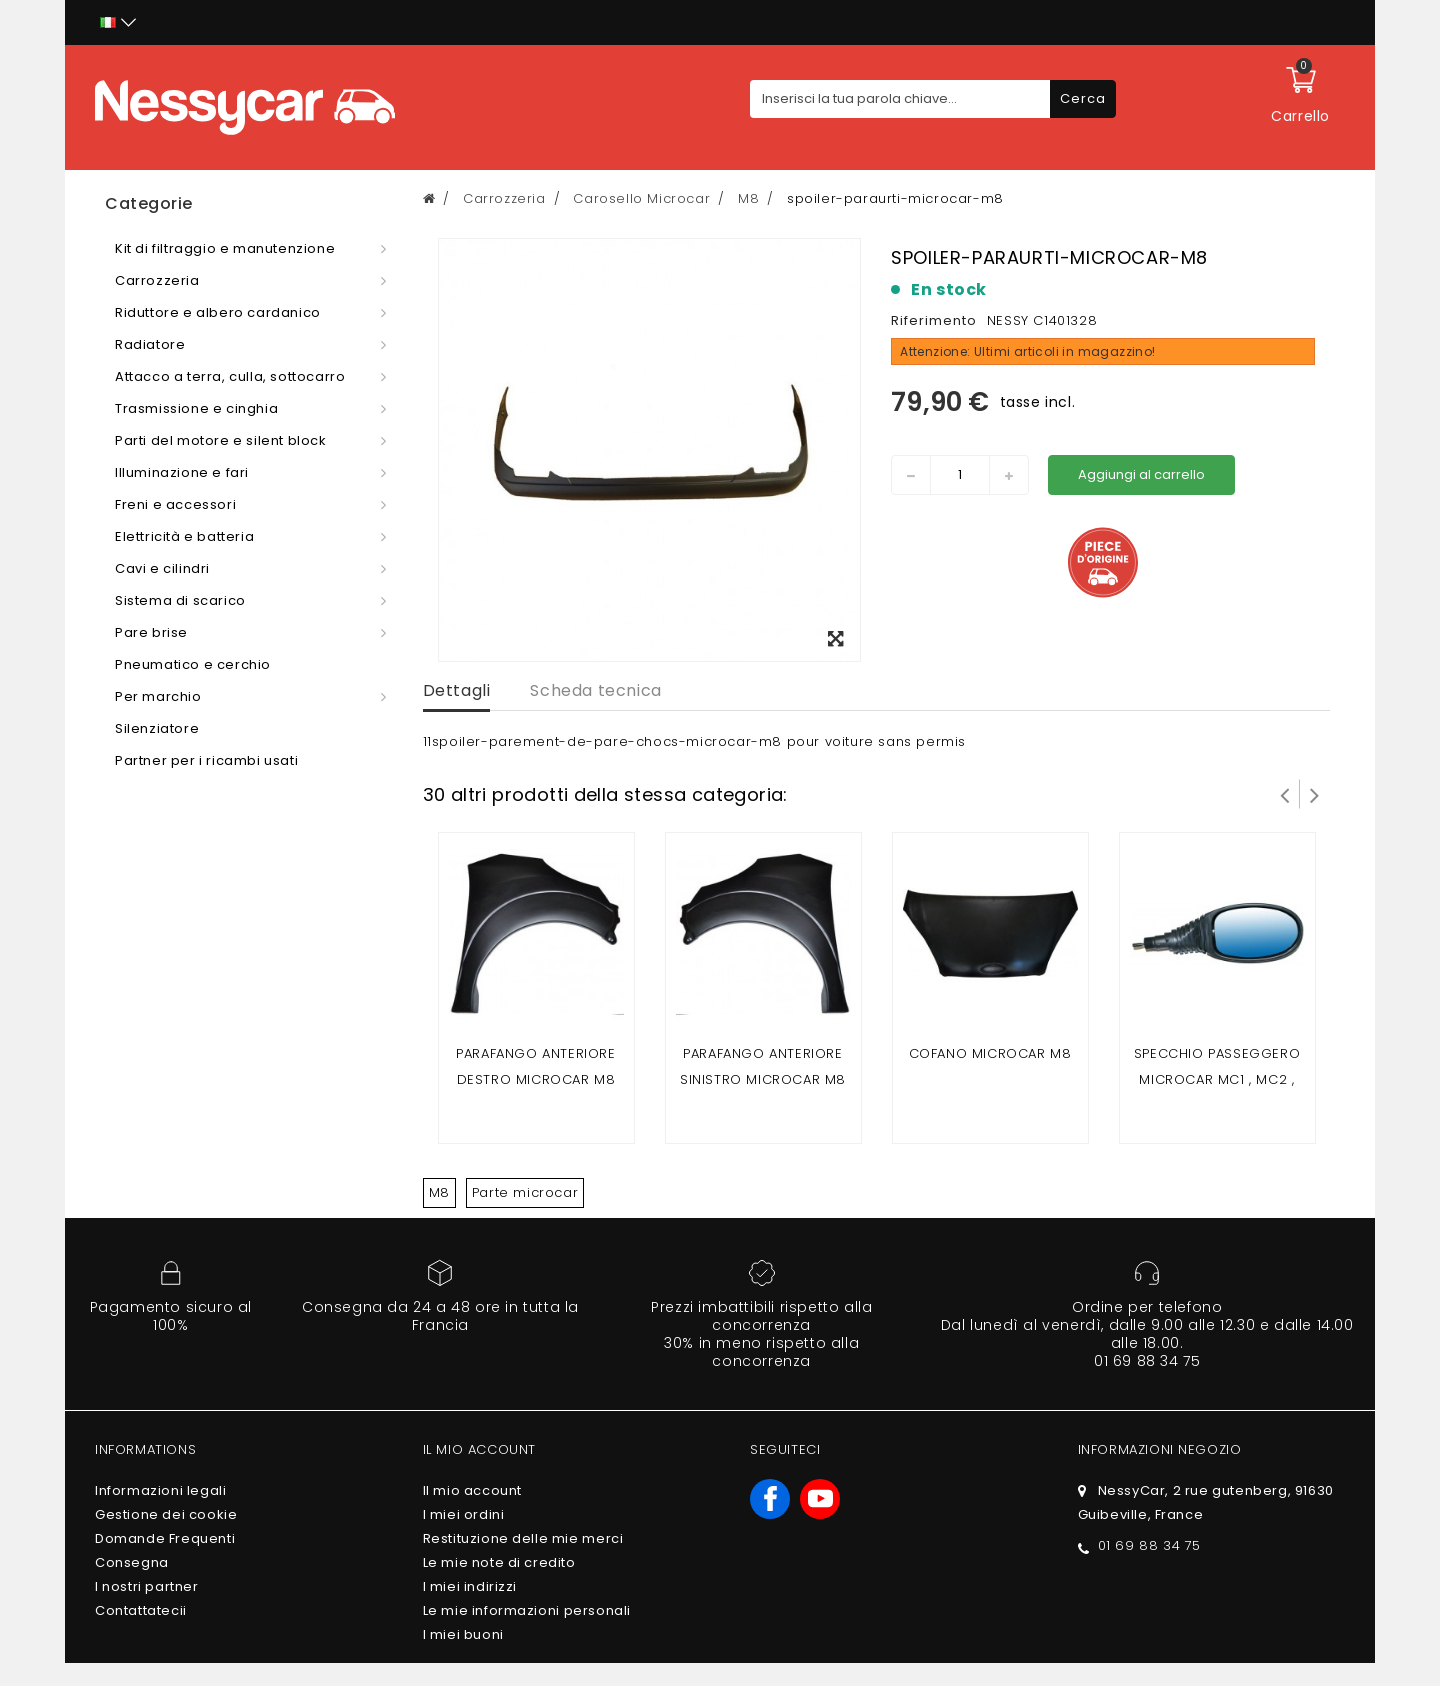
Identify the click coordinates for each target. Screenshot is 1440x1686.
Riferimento (934, 320)
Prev (1285, 794)
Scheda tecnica (595, 690)
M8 (439, 1192)
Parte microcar (525, 1192)
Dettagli (457, 690)
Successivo (1315, 794)
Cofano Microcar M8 (990, 1053)
